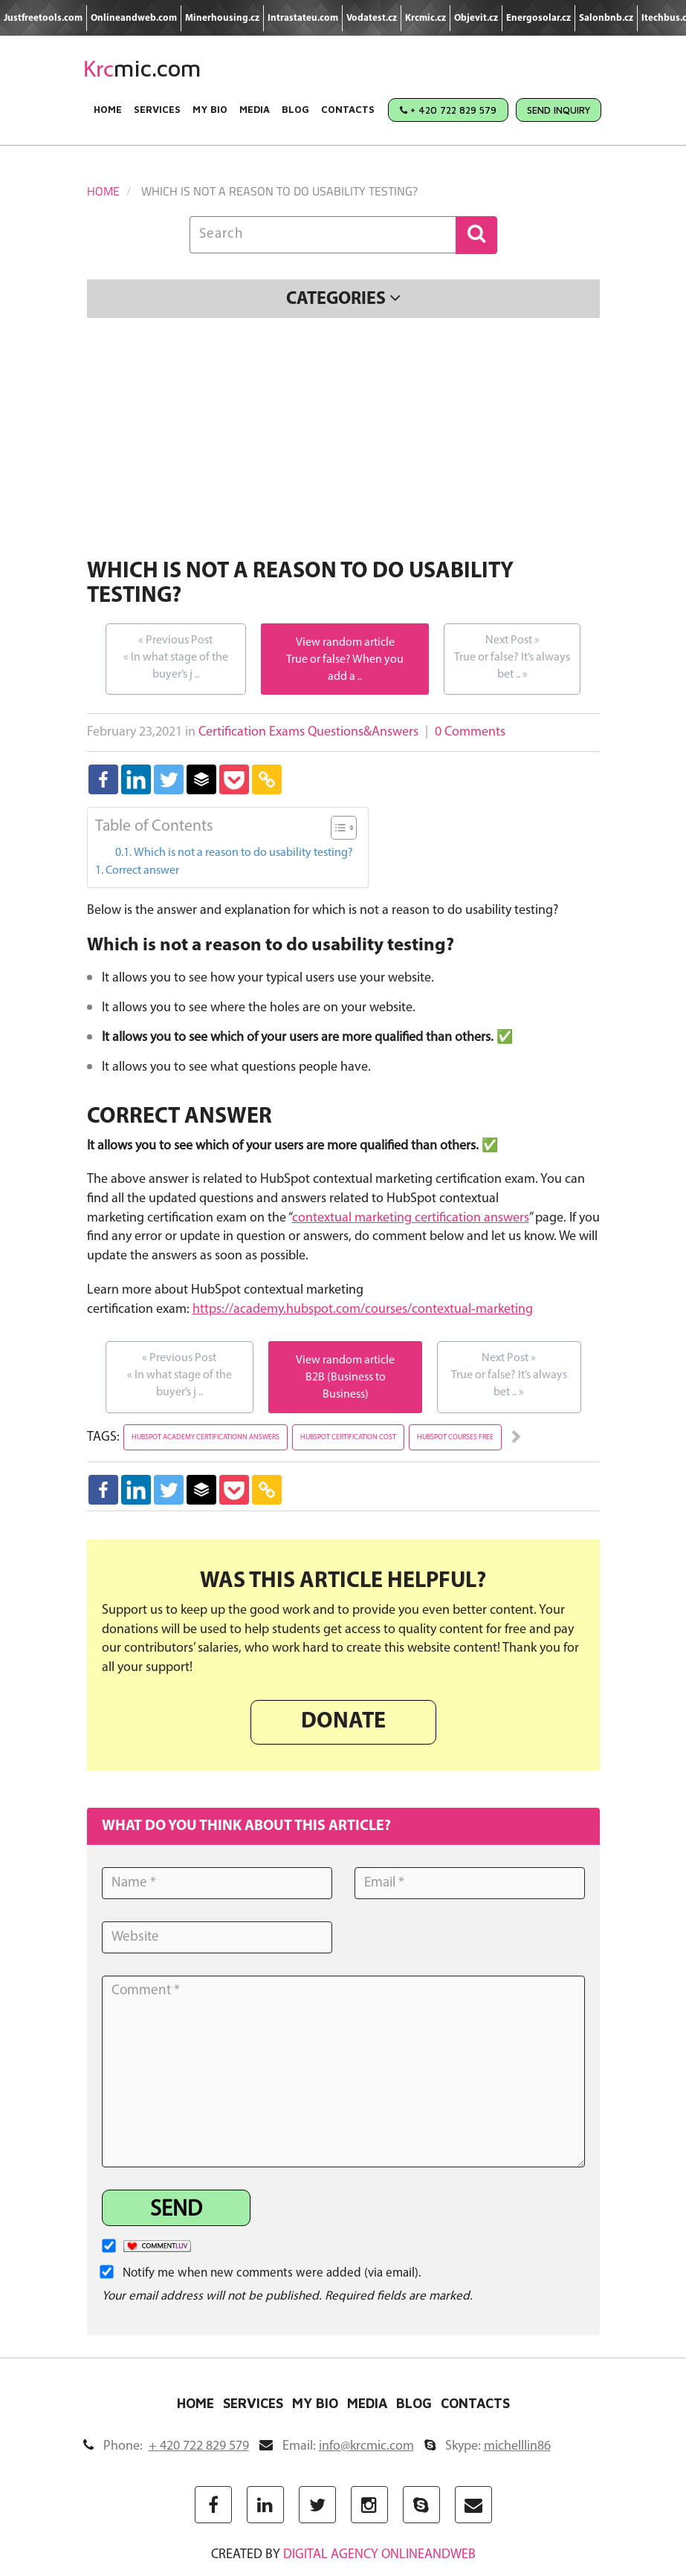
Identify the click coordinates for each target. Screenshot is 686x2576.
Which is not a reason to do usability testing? (243, 853)
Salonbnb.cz (606, 18)
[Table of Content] (344, 828)
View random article (345, 643)
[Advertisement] (343, 441)
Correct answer (142, 871)
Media (254, 109)
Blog (295, 109)
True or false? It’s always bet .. (512, 656)
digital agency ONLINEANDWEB (379, 2555)
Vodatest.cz (371, 18)
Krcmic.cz (425, 18)
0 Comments (470, 732)
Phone (166, 2446)
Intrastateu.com (303, 18)
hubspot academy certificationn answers (205, 1437)
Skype (487, 2446)
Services (157, 109)
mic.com (142, 68)
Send (176, 2210)
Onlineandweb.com (134, 18)
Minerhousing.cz (222, 18)
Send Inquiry (558, 110)
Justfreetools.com (43, 18)
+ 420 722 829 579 (448, 110)
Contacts (348, 109)
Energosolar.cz (538, 18)
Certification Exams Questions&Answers (308, 732)
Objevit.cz (476, 18)
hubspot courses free (455, 1437)
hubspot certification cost (348, 1437)
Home (108, 109)
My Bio (209, 109)
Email (336, 2446)
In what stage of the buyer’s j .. (176, 656)
